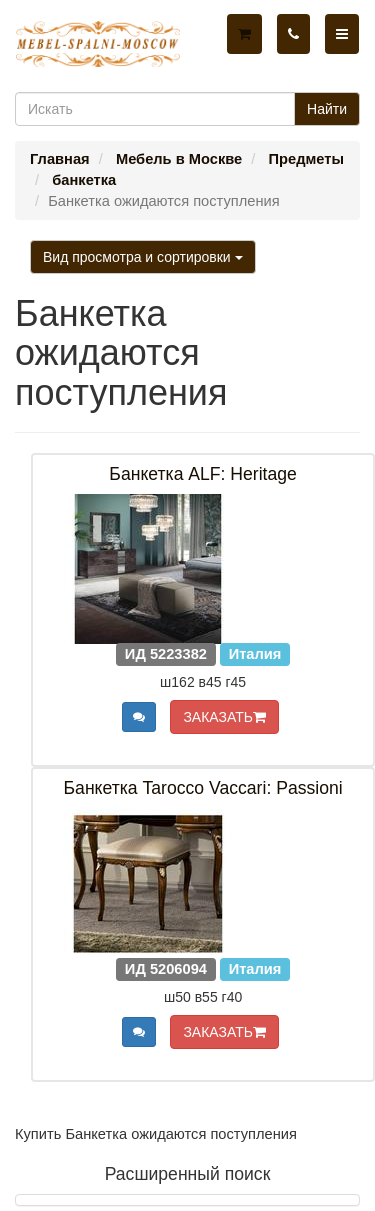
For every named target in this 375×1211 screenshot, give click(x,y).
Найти (327, 109)
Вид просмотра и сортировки (143, 257)
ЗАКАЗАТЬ (224, 717)
